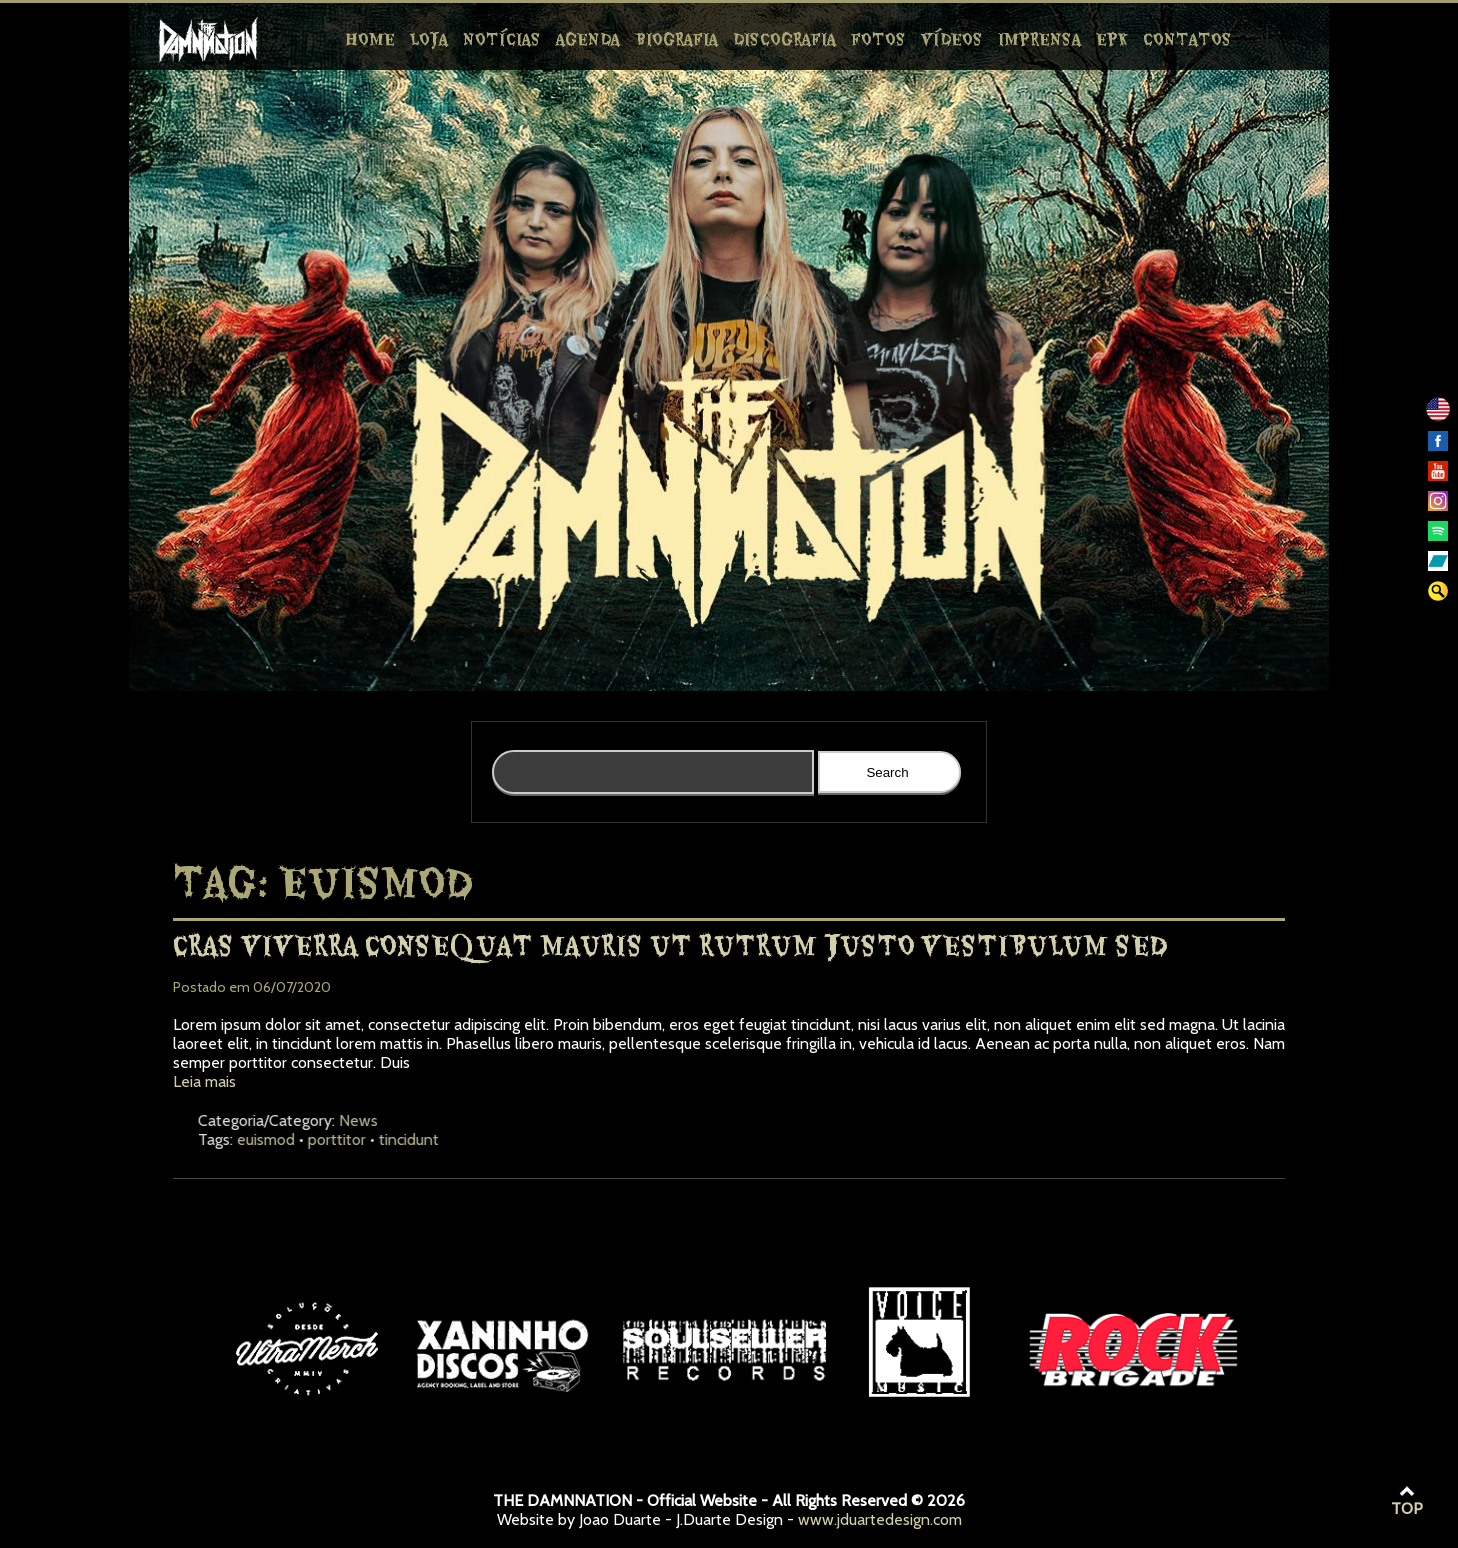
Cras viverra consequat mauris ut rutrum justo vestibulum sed (670, 944)
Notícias (502, 38)
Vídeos (952, 38)
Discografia (784, 38)
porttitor (445, 1139)
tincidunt (517, 1139)
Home (370, 38)
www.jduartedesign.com (880, 1519)
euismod (374, 1139)
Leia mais (204, 1081)
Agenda (588, 38)
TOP (1407, 1501)
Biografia (676, 38)
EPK (1112, 38)
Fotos (878, 38)
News (466, 1120)
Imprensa (1039, 38)
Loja (429, 38)
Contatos (1187, 38)
